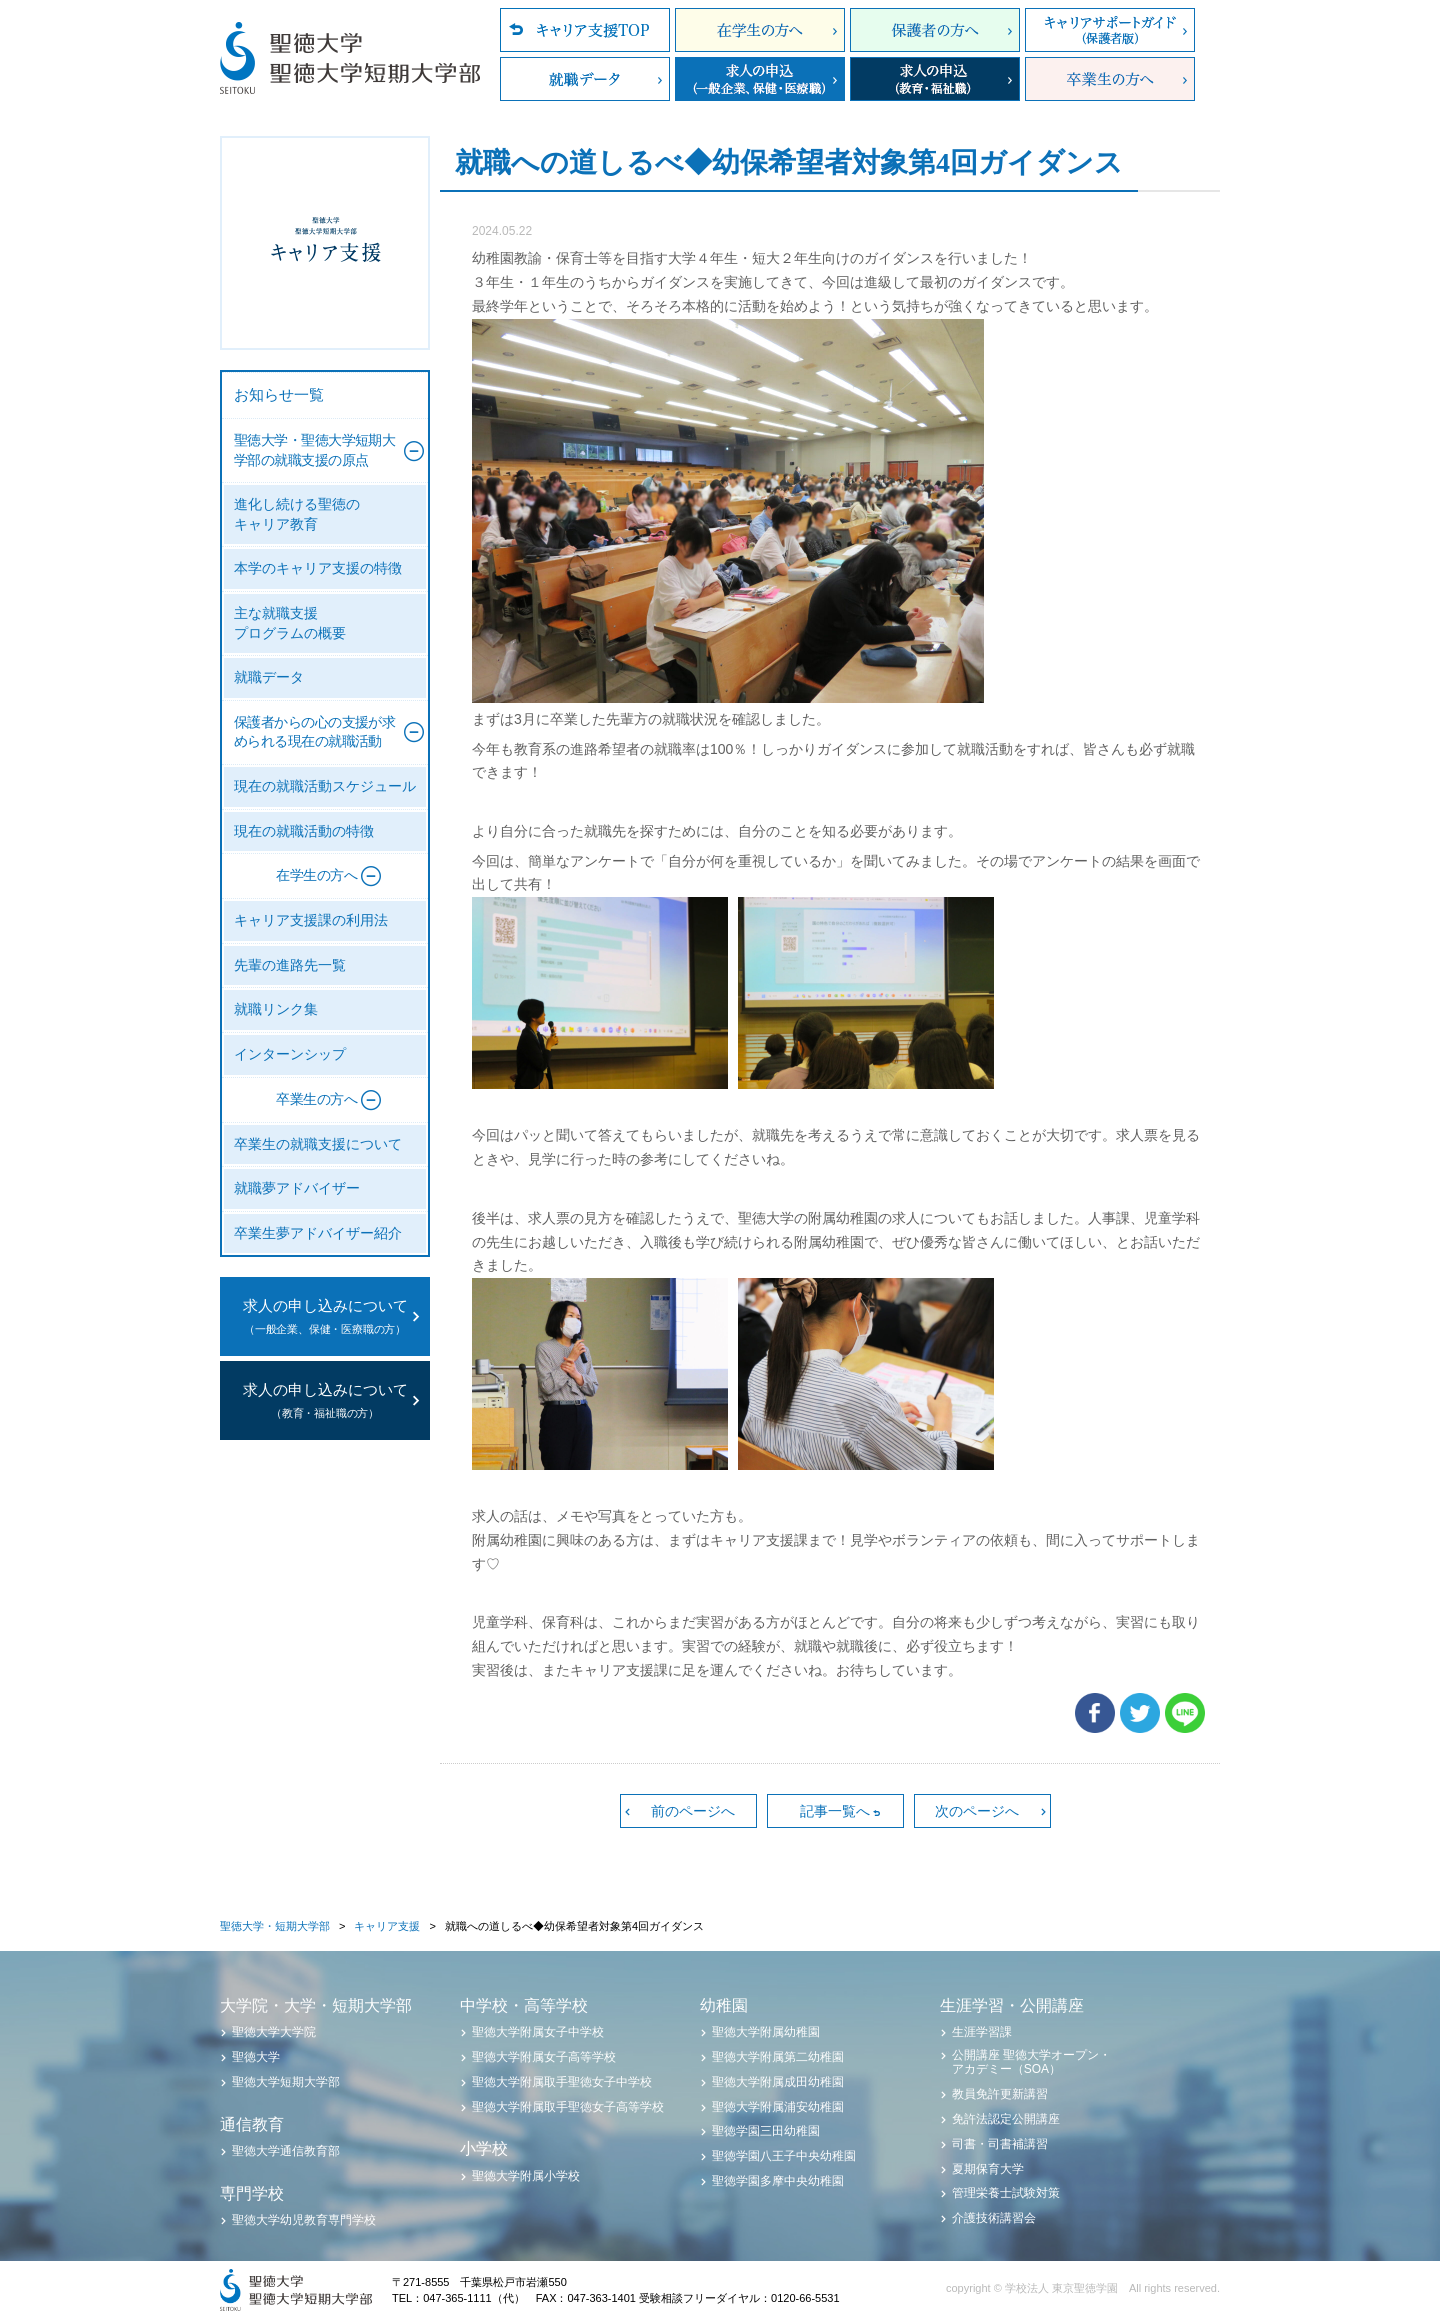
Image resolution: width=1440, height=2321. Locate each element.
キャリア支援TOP (585, 30)
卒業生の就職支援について (318, 1144)
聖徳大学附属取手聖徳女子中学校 (562, 2082)
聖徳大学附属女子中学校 (538, 2032)
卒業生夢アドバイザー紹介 (318, 1233)
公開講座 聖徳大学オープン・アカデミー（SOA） (1031, 2062)
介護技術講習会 (994, 2218)
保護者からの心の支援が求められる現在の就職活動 (314, 732)
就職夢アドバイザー (297, 1188)
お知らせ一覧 (279, 395)
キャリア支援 (387, 1926)
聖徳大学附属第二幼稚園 (778, 2057)
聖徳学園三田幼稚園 (766, 2131)
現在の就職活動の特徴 (304, 831)
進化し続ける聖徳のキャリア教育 (297, 514)
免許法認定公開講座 (1006, 2119)
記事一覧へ (835, 1811)
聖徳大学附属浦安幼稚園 (778, 2107)
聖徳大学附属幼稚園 (766, 2032)
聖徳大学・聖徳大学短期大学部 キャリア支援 (325, 243)
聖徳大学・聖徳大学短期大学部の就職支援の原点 (314, 450)
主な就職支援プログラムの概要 (290, 623)
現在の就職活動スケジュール (325, 786)
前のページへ (693, 1811)
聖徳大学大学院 (274, 2032)
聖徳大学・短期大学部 (275, 1926)
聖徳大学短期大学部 (286, 2082)
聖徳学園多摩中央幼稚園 (778, 2181)
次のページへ (977, 1811)
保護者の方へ (935, 30)
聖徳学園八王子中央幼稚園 (784, 2156)
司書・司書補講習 (1000, 2144)
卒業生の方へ (1110, 79)
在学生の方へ (760, 30)
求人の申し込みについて (325, 1318)
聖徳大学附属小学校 (526, 2176)
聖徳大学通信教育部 (286, 2151)
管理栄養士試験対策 (1006, 2193)
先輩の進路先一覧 (290, 965)
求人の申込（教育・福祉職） (935, 79)
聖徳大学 (256, 2057)
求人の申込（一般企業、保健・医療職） (760, 79)
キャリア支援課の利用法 (311, 920)
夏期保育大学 (988, 2169)
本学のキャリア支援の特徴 (318, 568)
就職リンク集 (276, 1009)
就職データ (585, 79)
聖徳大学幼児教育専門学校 (304, 2220)
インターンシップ (290, 1054)
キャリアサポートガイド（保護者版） (1110, 30)
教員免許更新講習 (1000, 2094)
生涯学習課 (982, 2032)
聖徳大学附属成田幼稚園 (778, 2082)
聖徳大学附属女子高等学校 (544, 2057)
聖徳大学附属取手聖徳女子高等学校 (568, 2107)
